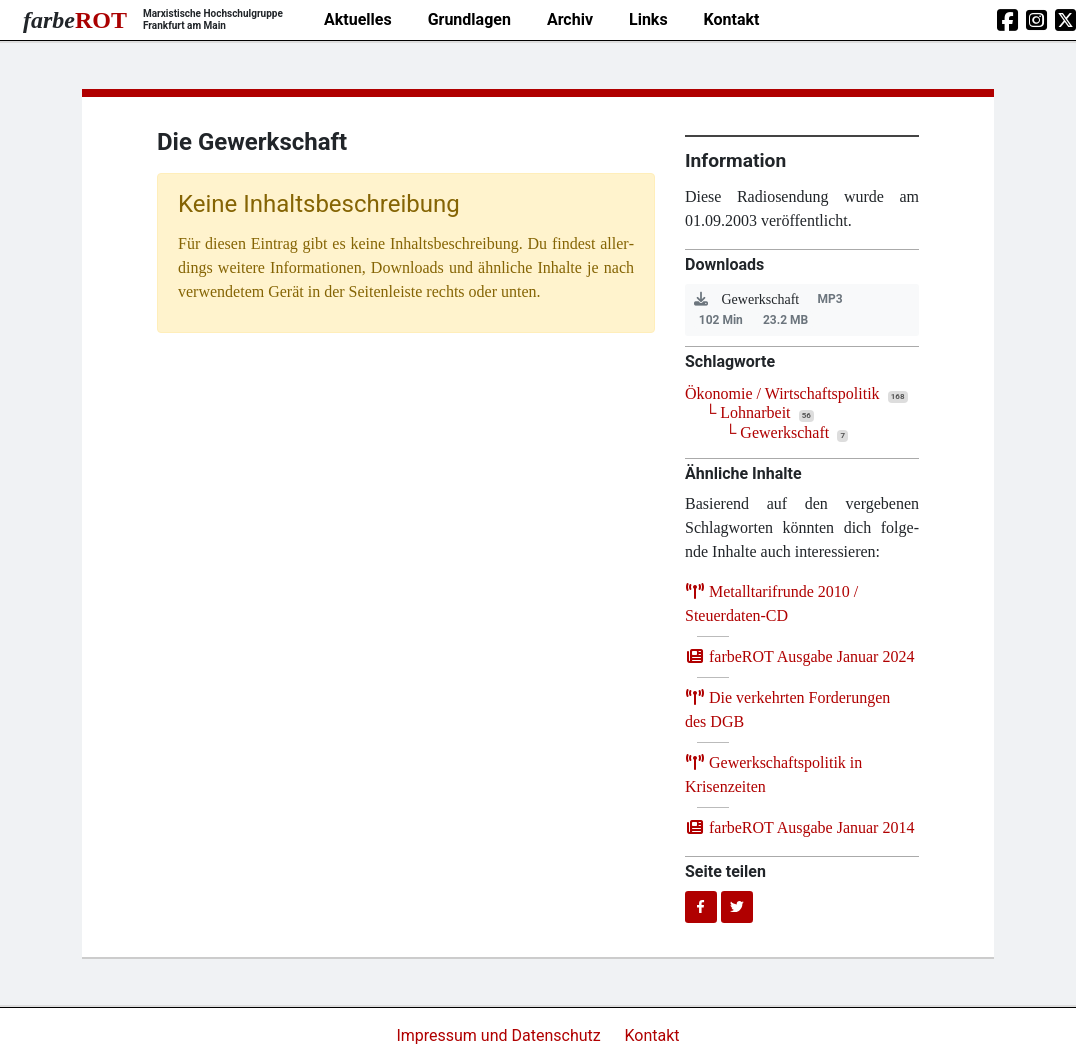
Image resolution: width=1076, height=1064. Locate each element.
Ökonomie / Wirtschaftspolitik (782, 393)
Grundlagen (469, 19)
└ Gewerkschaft (777, 432)
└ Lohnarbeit (748, 412)
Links (648, 19)
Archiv (570, 19)
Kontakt (732, 19)
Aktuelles (358, 19)
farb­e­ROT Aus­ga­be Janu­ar (799, 656)
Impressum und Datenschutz (500, 1035)
